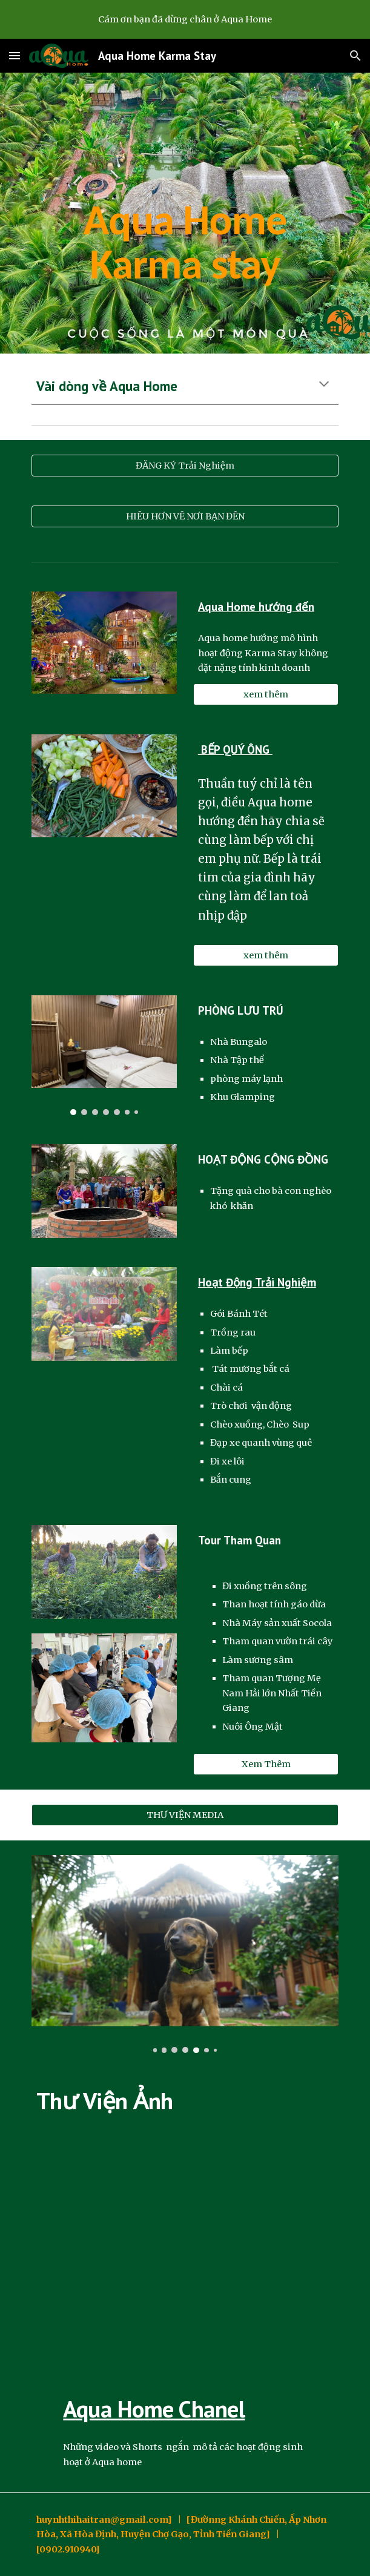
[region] (185, 19)
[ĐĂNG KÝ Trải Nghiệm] (185, 465)
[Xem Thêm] (266, 1764)
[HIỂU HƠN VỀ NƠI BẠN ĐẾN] (185, 516)
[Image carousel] (104, 1055)
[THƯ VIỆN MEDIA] (185, 1814)
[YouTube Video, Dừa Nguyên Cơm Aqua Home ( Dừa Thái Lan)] (185, 2253)
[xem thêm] (266, 694)
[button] (14, 55)
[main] (185, 213)
